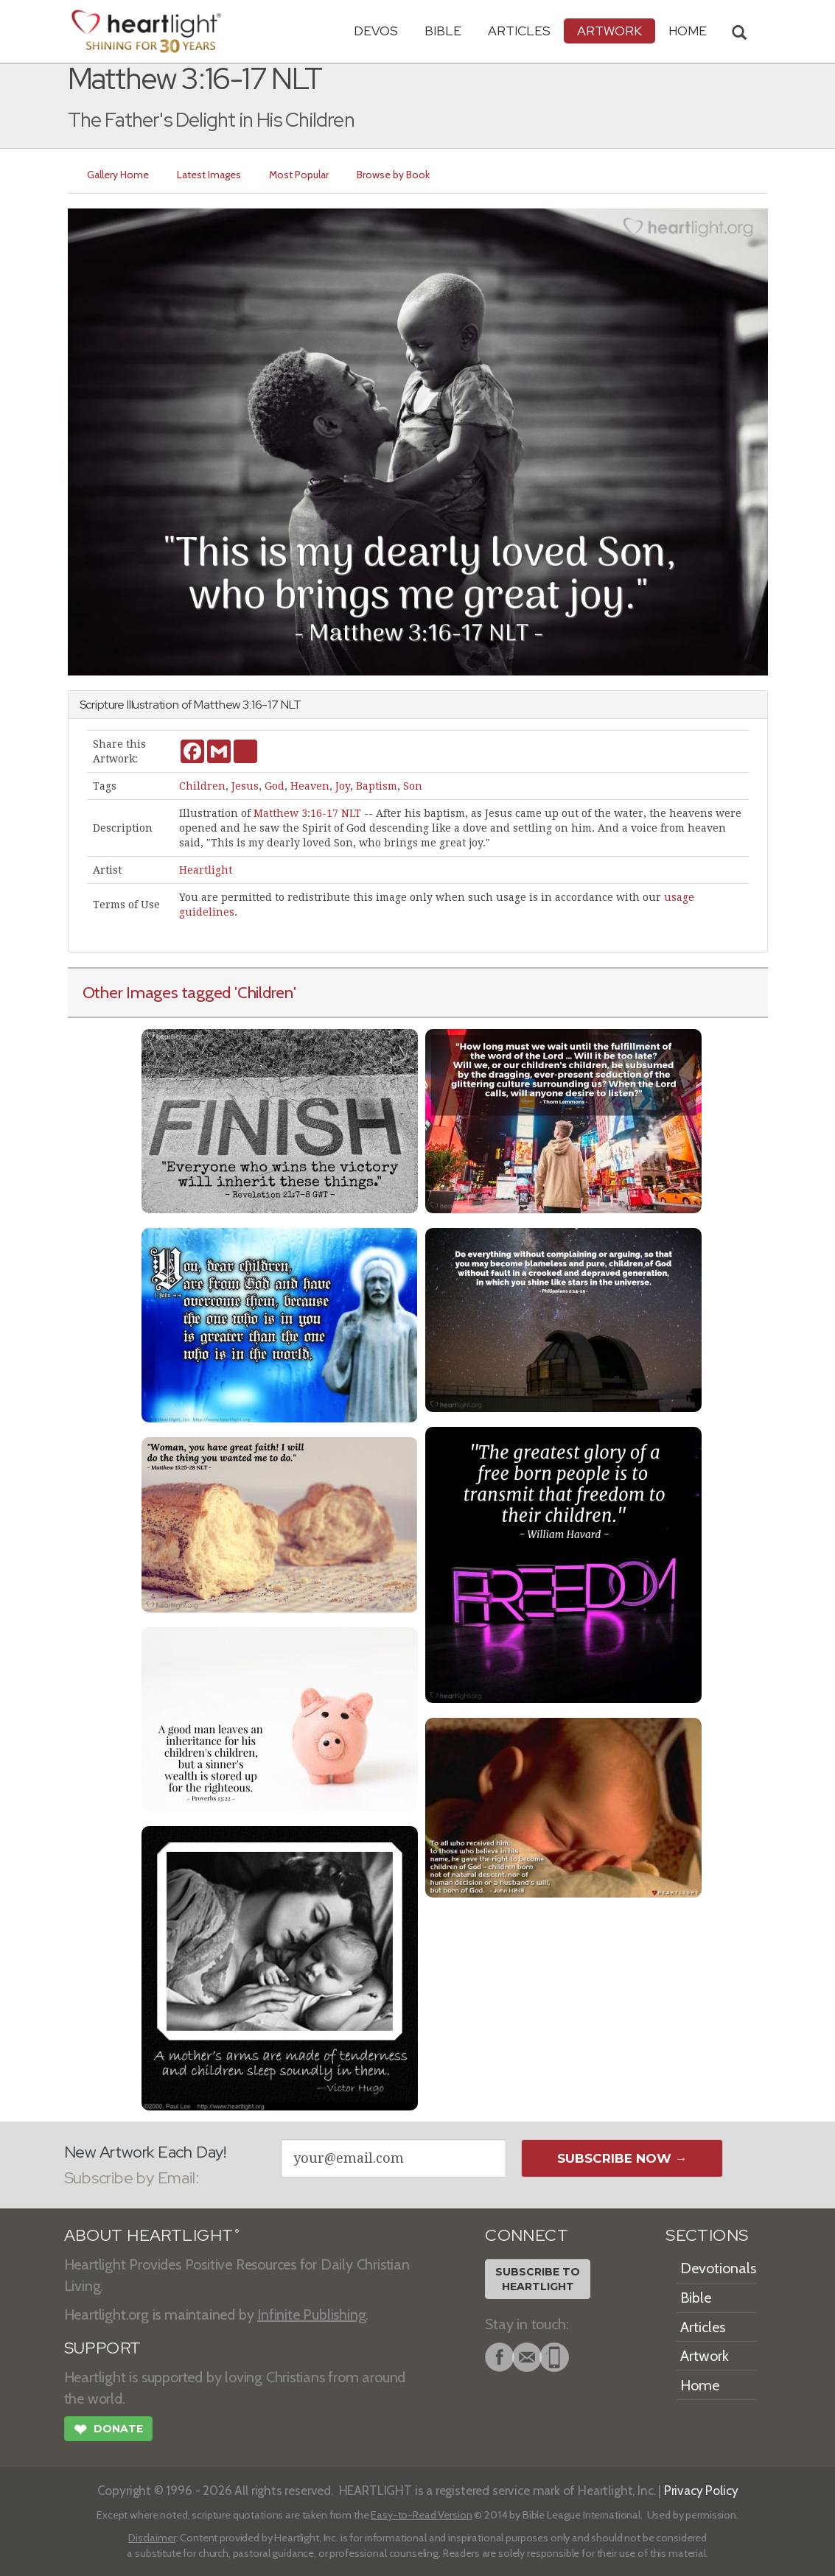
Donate (108, 2431)
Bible (443, 30)
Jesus (245, 786)
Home (699, 2385)
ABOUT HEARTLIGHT (152, 2235)
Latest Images (209, 174)
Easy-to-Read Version (421, 2514)
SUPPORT (103, 2348)
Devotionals (718, 2268)
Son (412, 786)
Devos (376, 30)
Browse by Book (393, 174)
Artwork (609, 30)
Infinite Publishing (311, 2314)
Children (202, 786)
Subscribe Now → (622, 2158)
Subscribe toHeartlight (537, 2279)
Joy (342, 786)
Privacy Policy (701, 2490)
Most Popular (299, 174)
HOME (687, 30)
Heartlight (205, 870)
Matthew (217, 704)
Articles (519, 30)
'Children (263, 992)
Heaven (309, 786)
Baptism (376, 786)
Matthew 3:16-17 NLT (307, 813)
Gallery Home (118, 174)
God (274, 786)
